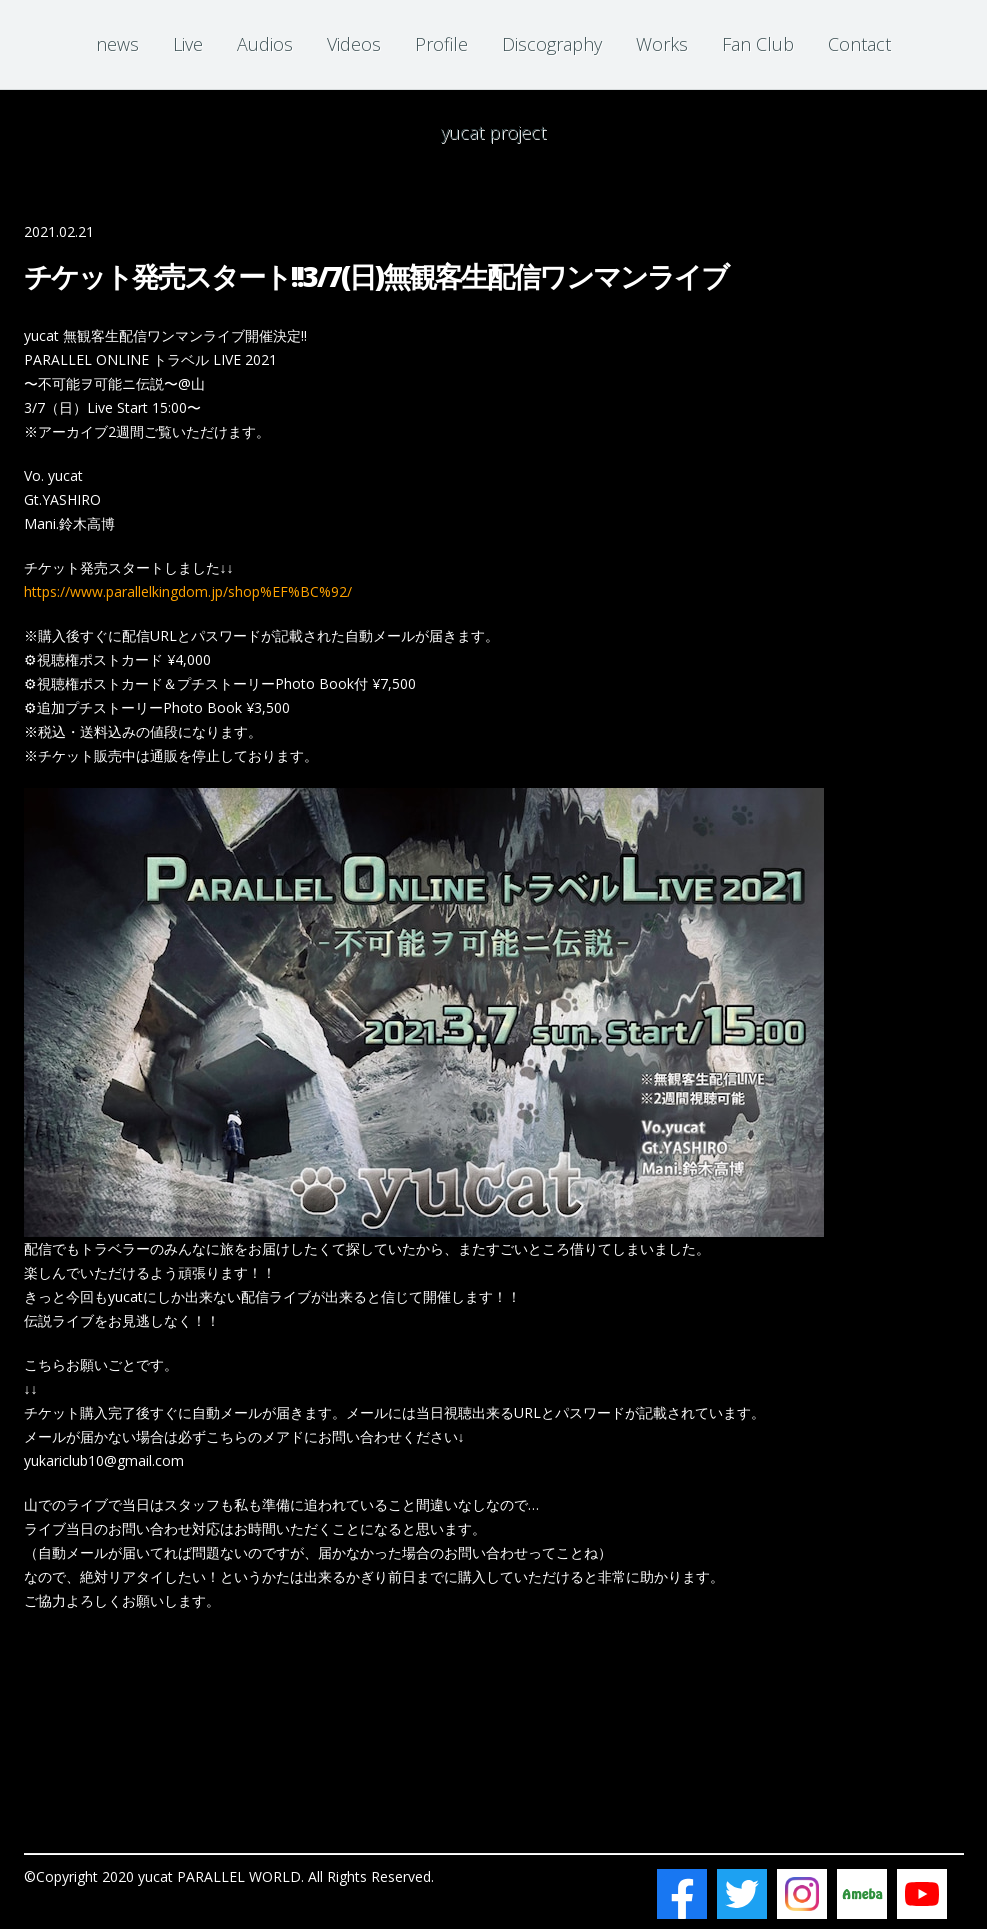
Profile (441, 44)
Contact (859, 44)
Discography (552, 44)
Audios (265, 44)
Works (662, 44)
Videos (354, 44)
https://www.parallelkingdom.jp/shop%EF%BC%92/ (188, 591)
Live (188, 44)
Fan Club (758, 44)
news (117, 44)
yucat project (493, 132)
